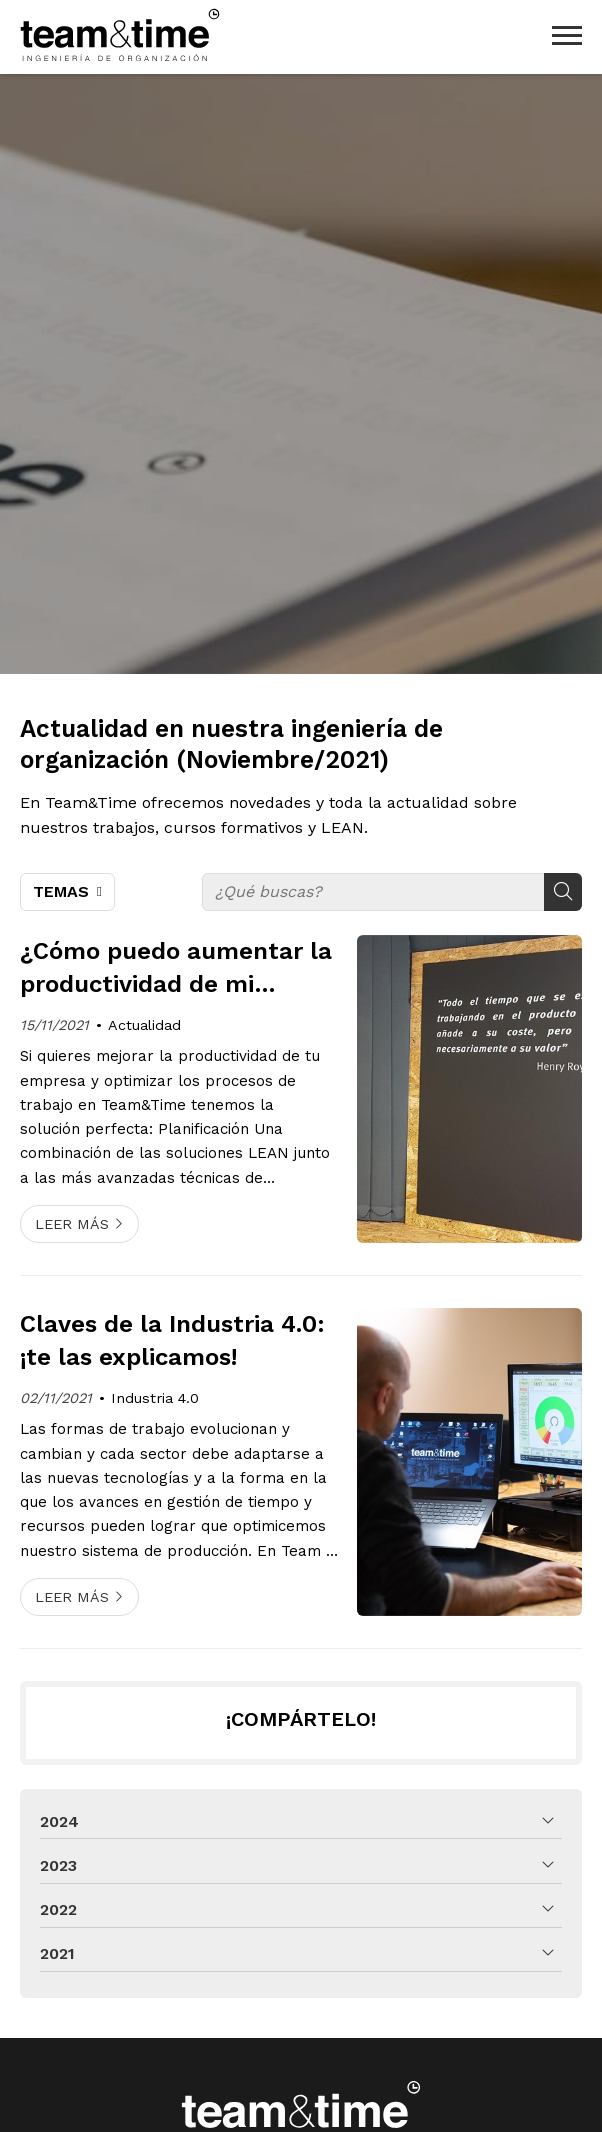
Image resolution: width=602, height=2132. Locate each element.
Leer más (72, 1224)
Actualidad (144, 1025)
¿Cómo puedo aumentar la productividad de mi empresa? (176, 969)
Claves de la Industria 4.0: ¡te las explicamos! (172, 1341)
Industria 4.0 (155, 1398)
